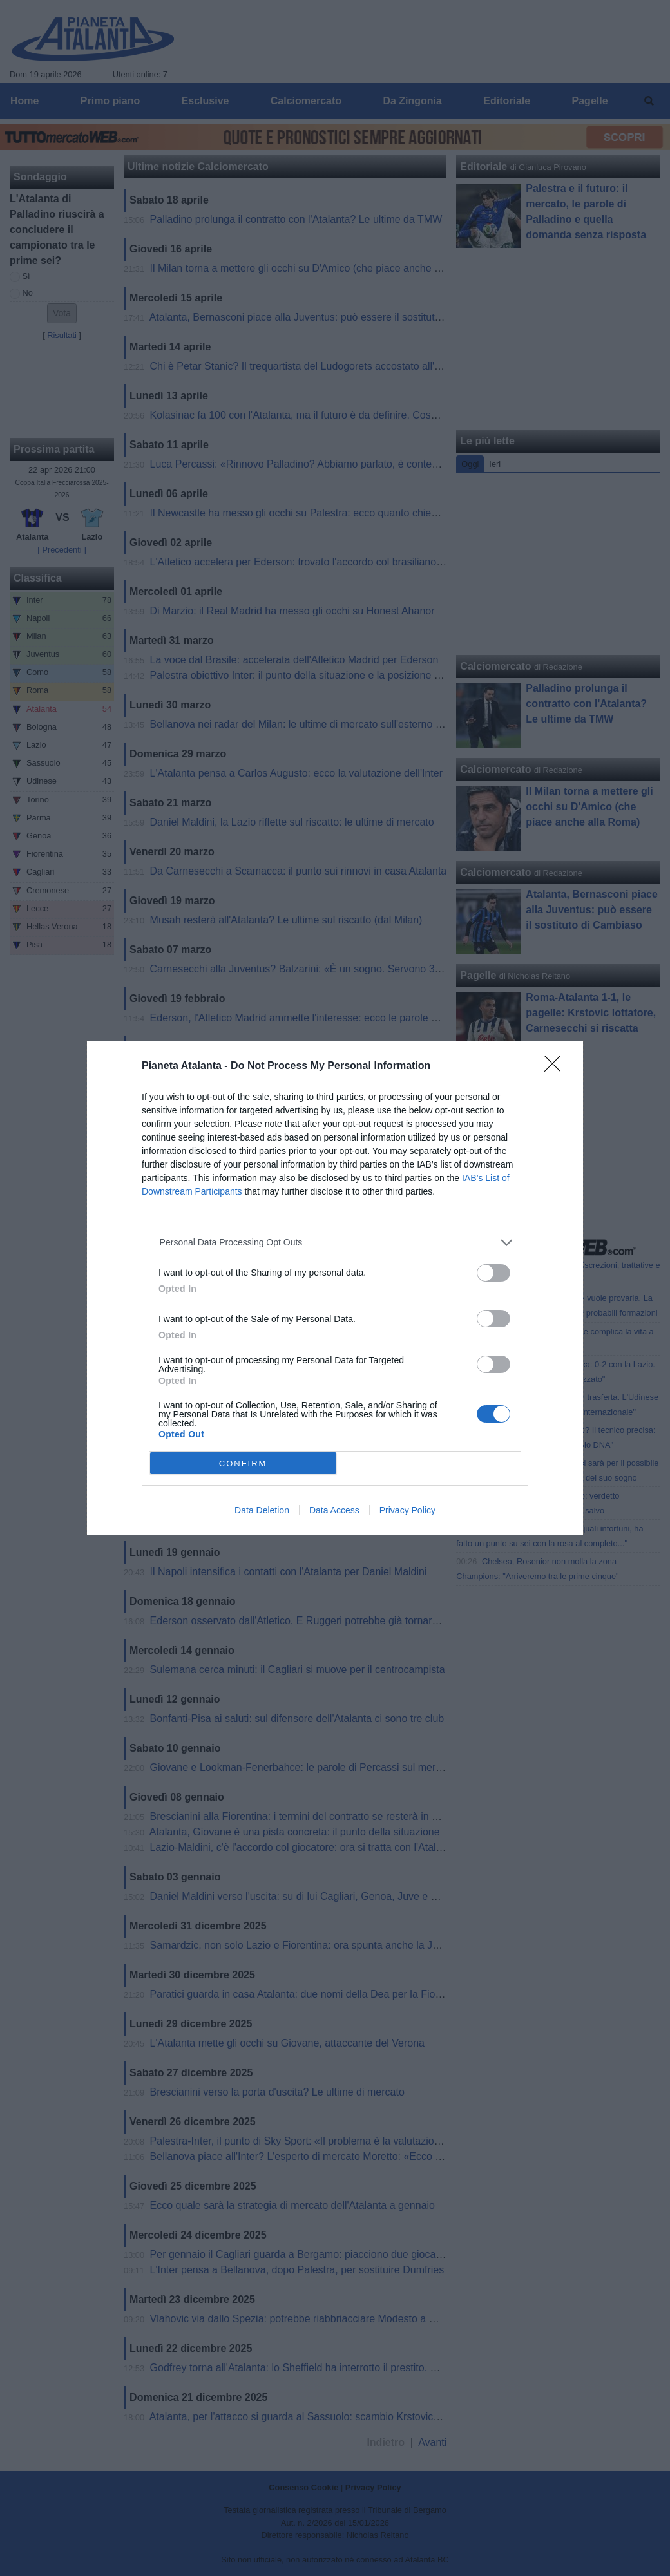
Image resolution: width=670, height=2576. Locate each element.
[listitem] (335, 1242)
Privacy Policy (407, 1510)
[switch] (493, 1273)
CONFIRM (243, 1463)
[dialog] (335, 1288)
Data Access (334, 1510)
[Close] (556, 1068)
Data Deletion (262, 1510)
